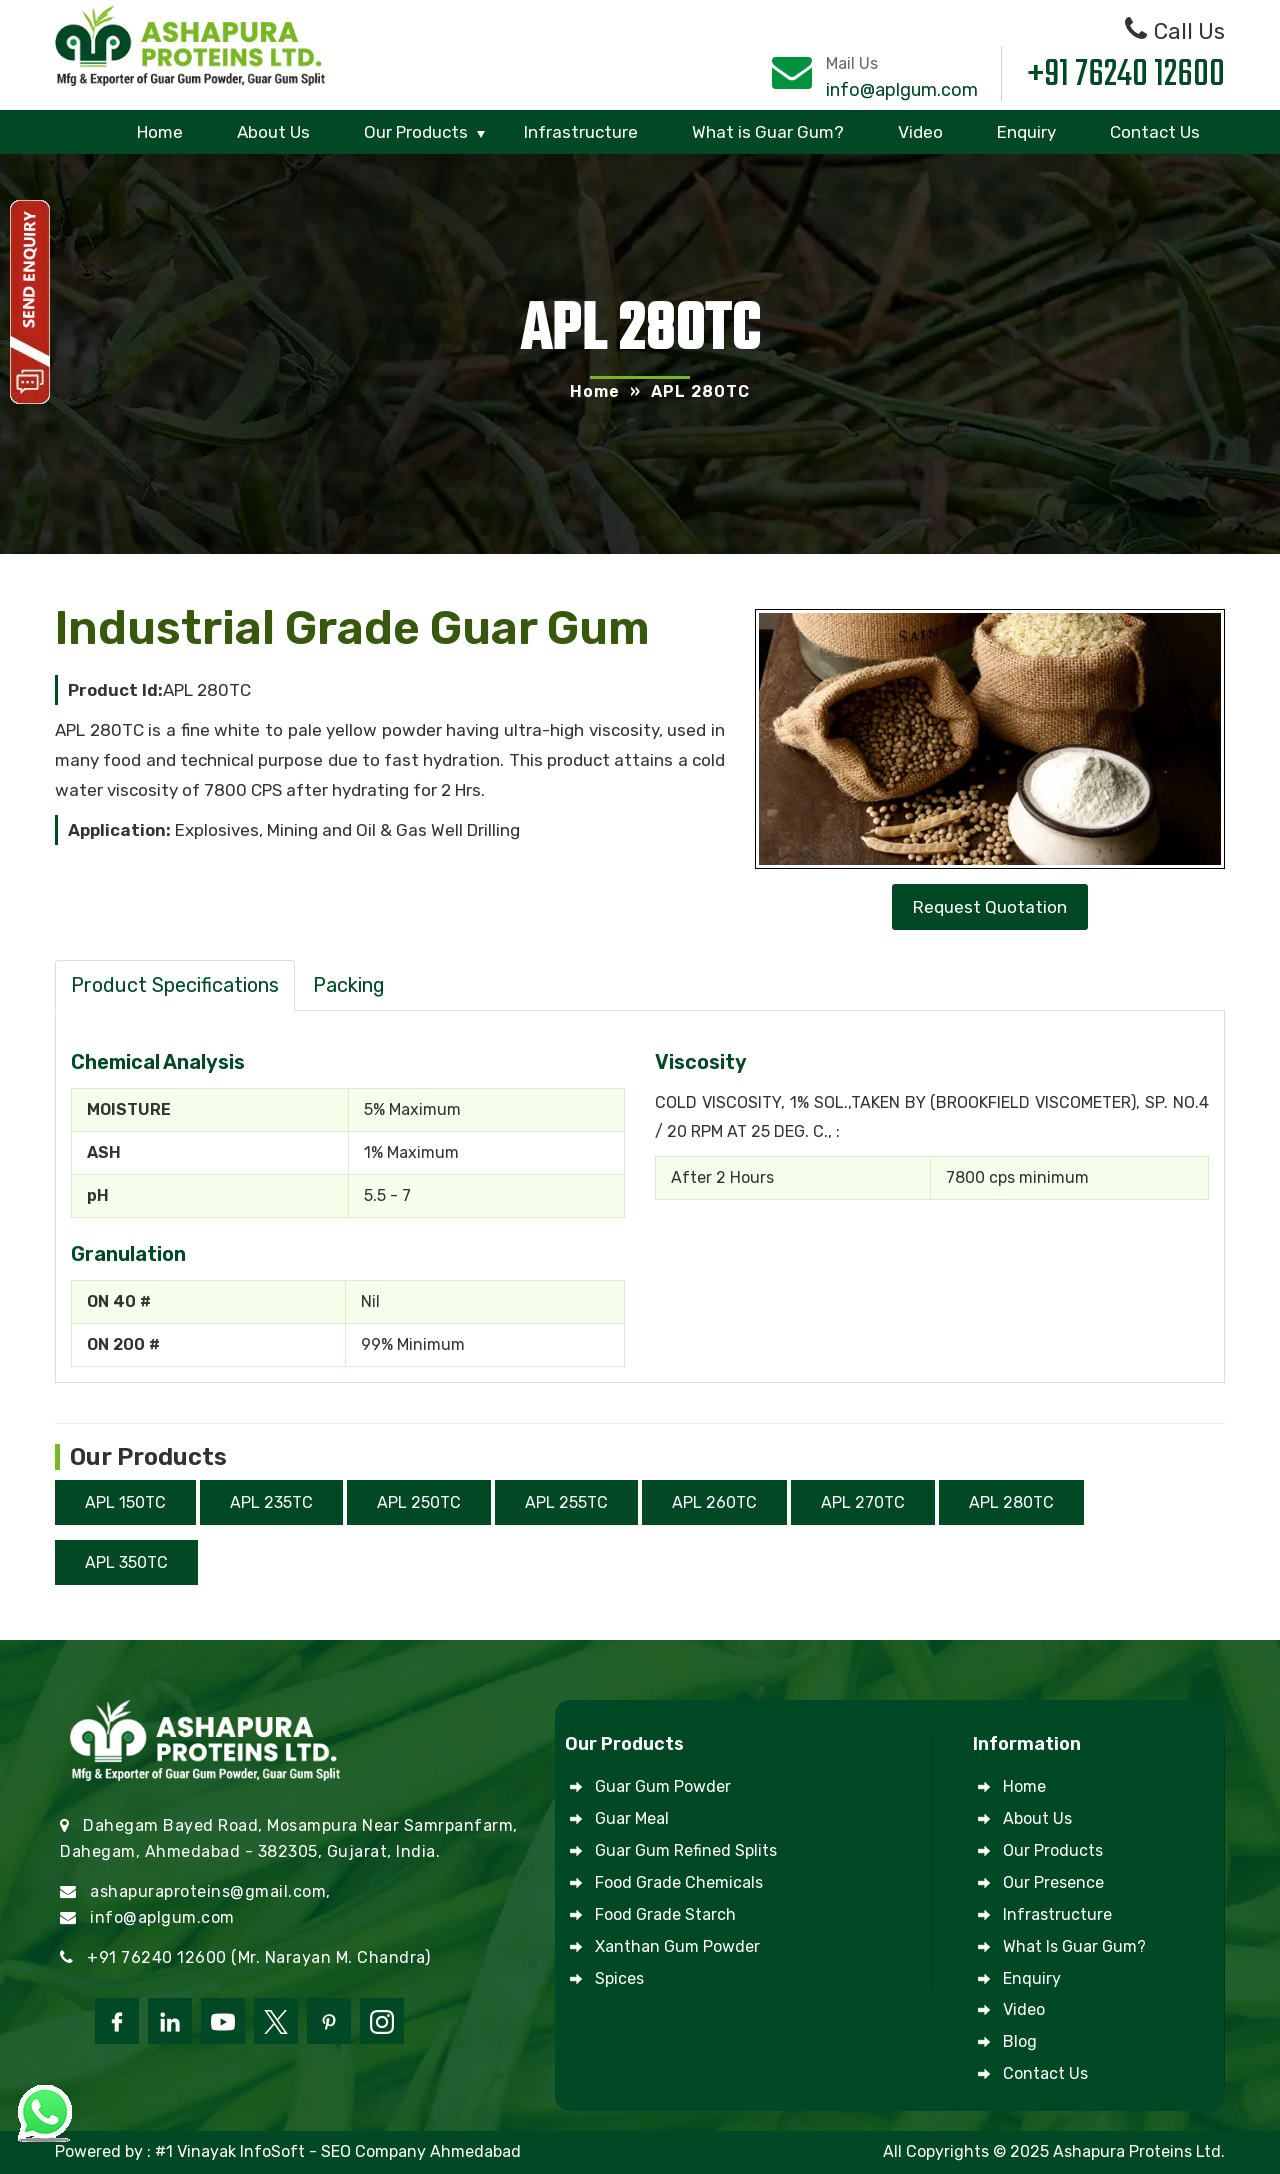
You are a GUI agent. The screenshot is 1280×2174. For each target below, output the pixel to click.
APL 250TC (419, 1502)
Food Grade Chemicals (679, 1882)
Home (160, 132)
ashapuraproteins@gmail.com (208, 1891)
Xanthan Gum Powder (677, 1946)
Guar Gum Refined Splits (686, 1850)
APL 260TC (714, 1502)
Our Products (416, 132)
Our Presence (1053, 1882)
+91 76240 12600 (1126, 76)
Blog (1020, 2041)
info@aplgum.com (902, 90)
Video (920, 132)
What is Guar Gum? (768, 132)
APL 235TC (271, 1502)
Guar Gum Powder (663, 1786)
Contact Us (1155, 132)
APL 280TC (1011, 1502)
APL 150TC (125, 1502)
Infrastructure (581, 132)
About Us (273, 132)
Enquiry (1026, 132)
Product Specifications (175, 985)
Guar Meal (632, 1818)
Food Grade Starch (665, 1914)
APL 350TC (126, 1562)
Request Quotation (990, 907)
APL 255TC (566, 1502)
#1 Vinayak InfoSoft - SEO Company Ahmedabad (338, 2151)
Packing (349, 985)
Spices (619, 1978)
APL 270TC (863, 1502)
